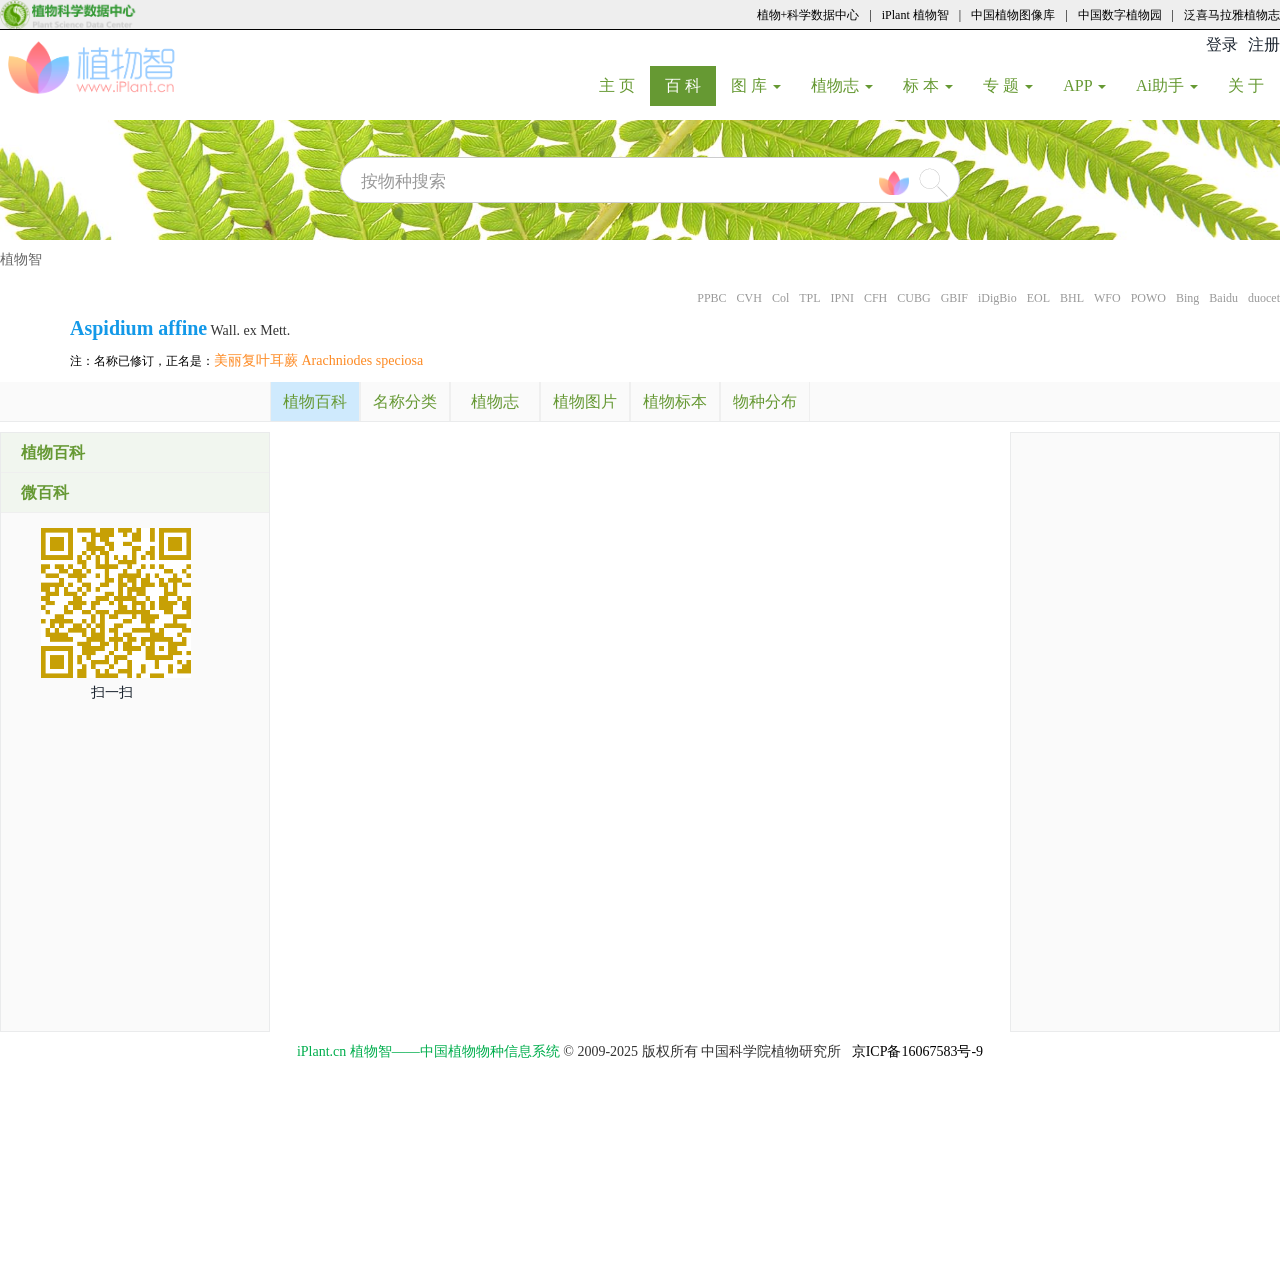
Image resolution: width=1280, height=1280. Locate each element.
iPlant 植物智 (915, 15)
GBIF (954, 298)
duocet (1264, 298)
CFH (875, 298)
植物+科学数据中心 (808, 15)
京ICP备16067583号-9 (917, 1051)
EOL (1038, 298)
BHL (1072, 298)
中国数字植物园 (1120, 15)
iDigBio (997, 298)
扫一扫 (112, 692)
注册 (1264, 44)
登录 (1222, 44)
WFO (1107, 298)
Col (780, 298)
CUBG (913, 298)
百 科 (690, 85)
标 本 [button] (928, 85)
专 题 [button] (1008, 85)
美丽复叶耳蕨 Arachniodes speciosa (318, 360)
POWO (1148, 298)
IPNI (842, 298)
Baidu (1223, 298)
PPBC (711, 298)
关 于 (1253, 85)
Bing (1187, 298)
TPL (809, 298)
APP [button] (1084, 85)
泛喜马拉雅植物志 (1232, 15)
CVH (749, 298)
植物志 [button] (842, 85)
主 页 (624, 85)
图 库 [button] (756, 85)
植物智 (21, 259)
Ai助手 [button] (1167, 85)
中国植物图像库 (1013, 15)
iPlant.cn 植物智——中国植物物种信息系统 (428, 1051)
